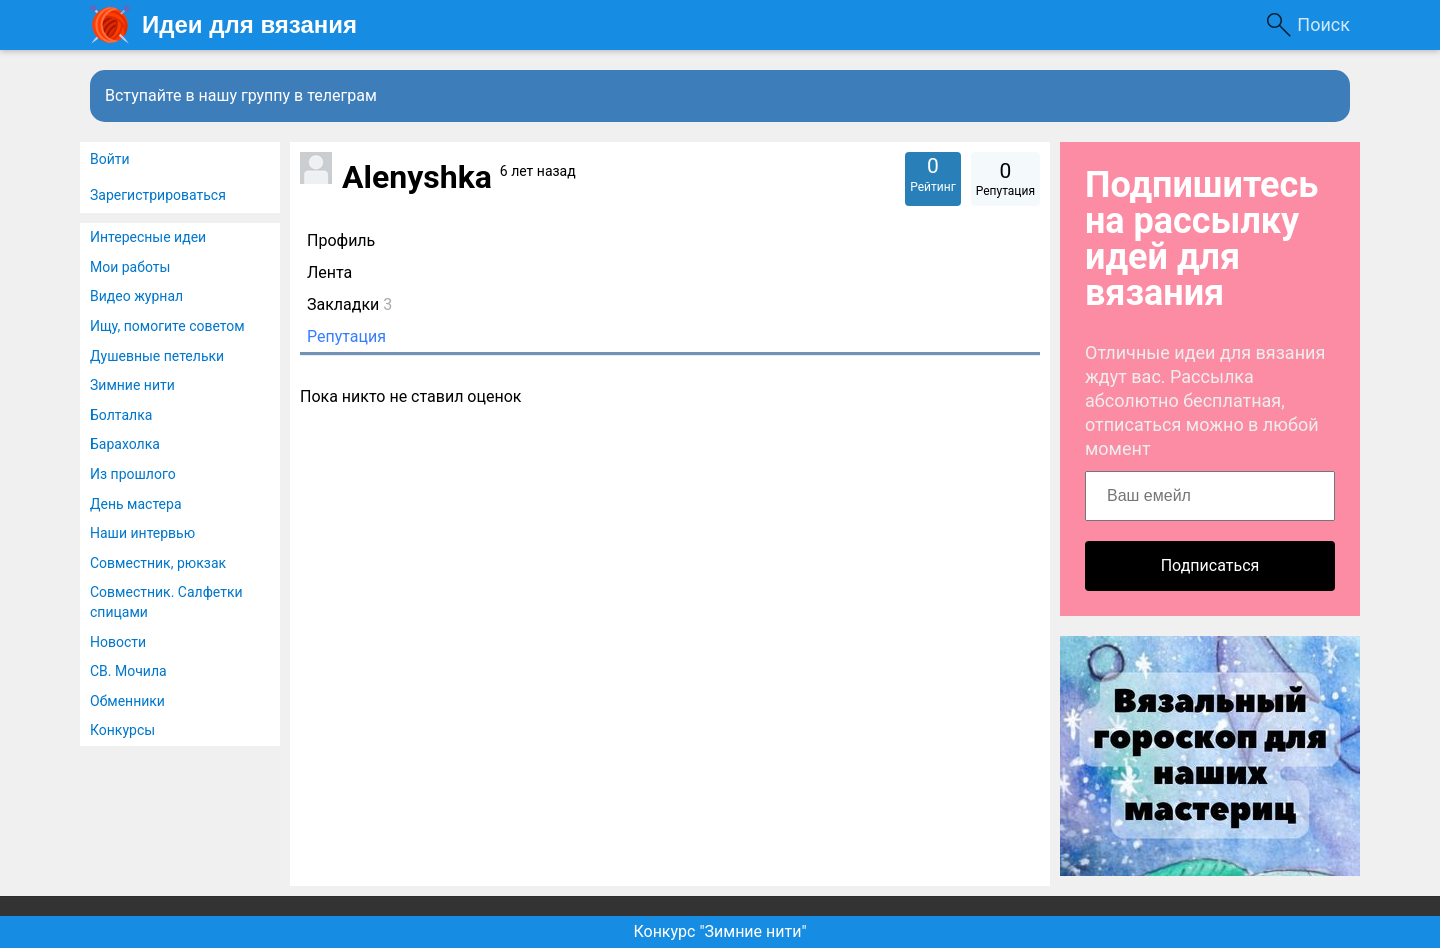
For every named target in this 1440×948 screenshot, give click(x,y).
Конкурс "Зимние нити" (719, 931)
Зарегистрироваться (158, 195)
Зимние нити (132, 385)
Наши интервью (142, 533)
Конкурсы (122, 730)
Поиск (1323, 24)
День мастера (136, 504)
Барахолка (125, 444)
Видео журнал (136, 296)
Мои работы (130, 267)
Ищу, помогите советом (167, 326)
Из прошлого (133, 474)
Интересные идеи (148, 237)
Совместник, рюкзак (158, 563)
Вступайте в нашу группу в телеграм (241, 95)
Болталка (121, 415)
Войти (110, 159)
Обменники (127, 701)
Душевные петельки (157, 356)
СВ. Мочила (128, 671)
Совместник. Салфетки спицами (166, 602)
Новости (118, 642)
